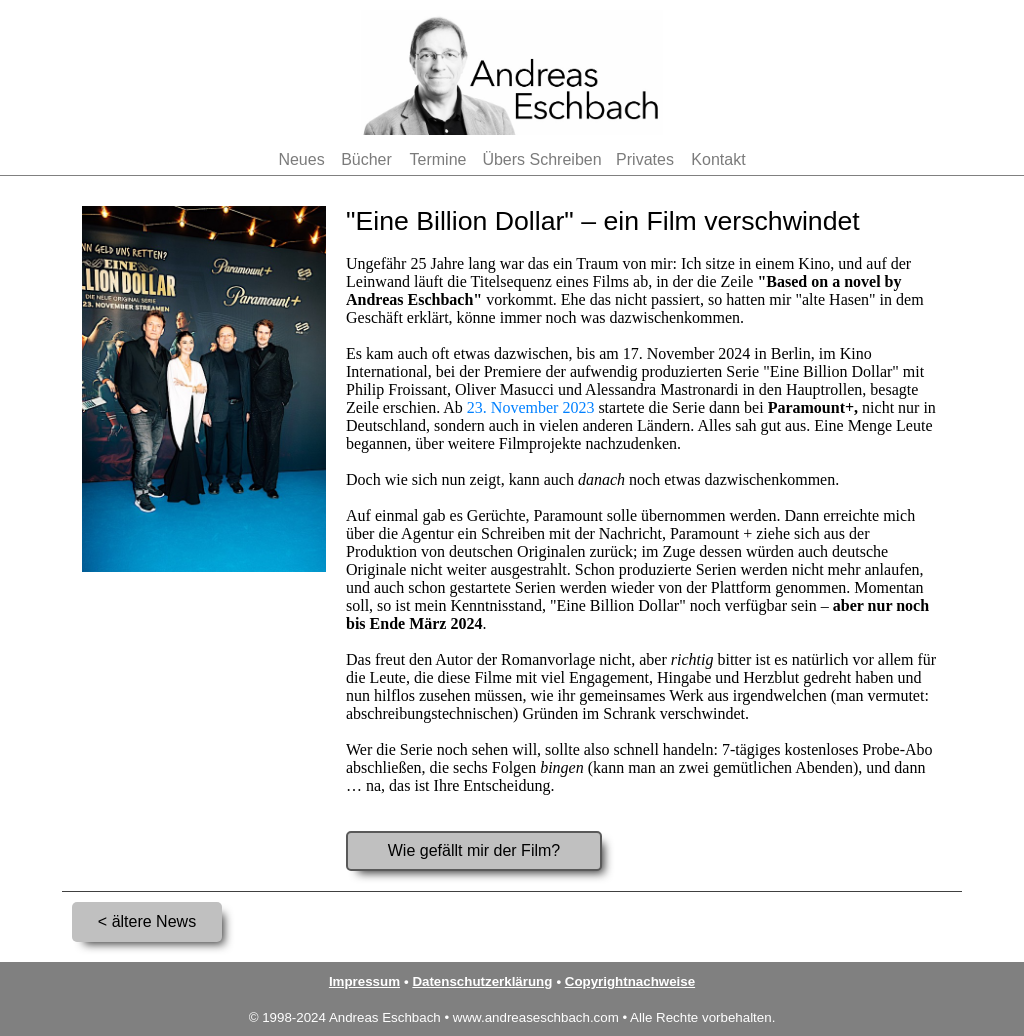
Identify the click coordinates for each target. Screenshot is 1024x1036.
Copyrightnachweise (630, 981)
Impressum (364, 981)
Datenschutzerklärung (482, 981)
